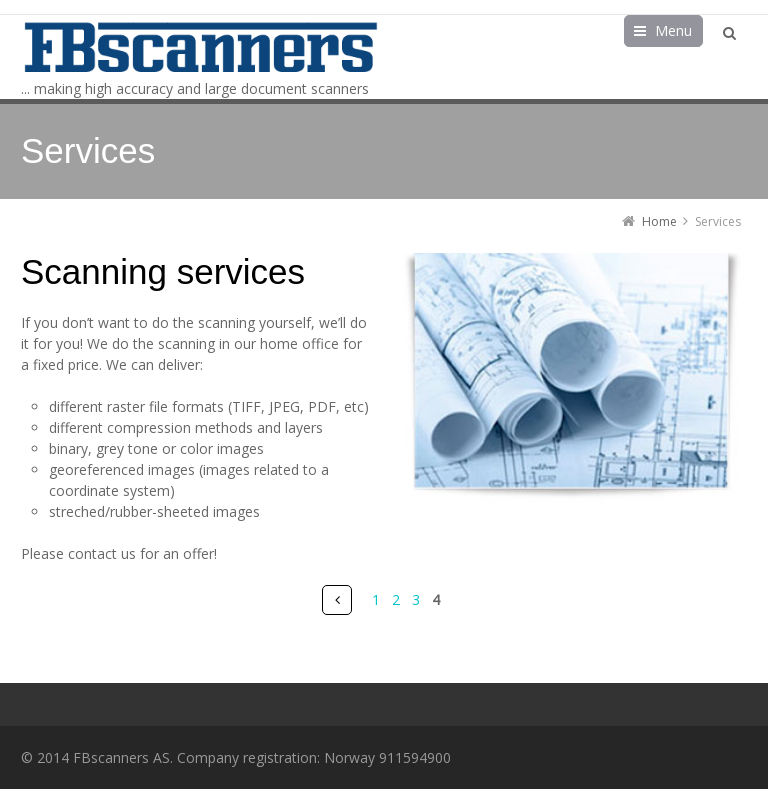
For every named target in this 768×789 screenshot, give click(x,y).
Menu (673, 30)
